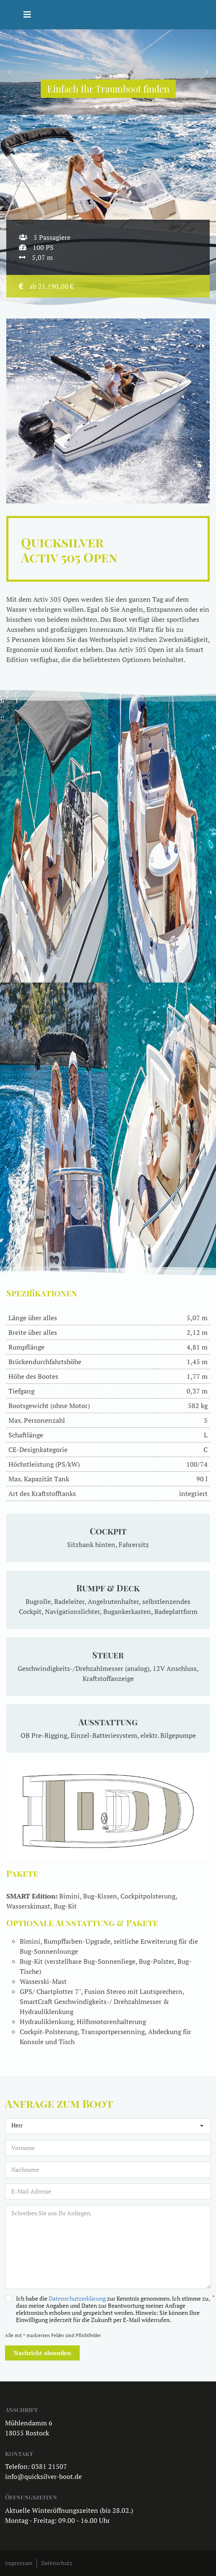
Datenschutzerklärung (77, 2298)
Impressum (18, 2563)
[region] (108, 72)
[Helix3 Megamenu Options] (27, 14)
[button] (9, 72)
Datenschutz (56, 2563)
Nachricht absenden (42, 2353)
